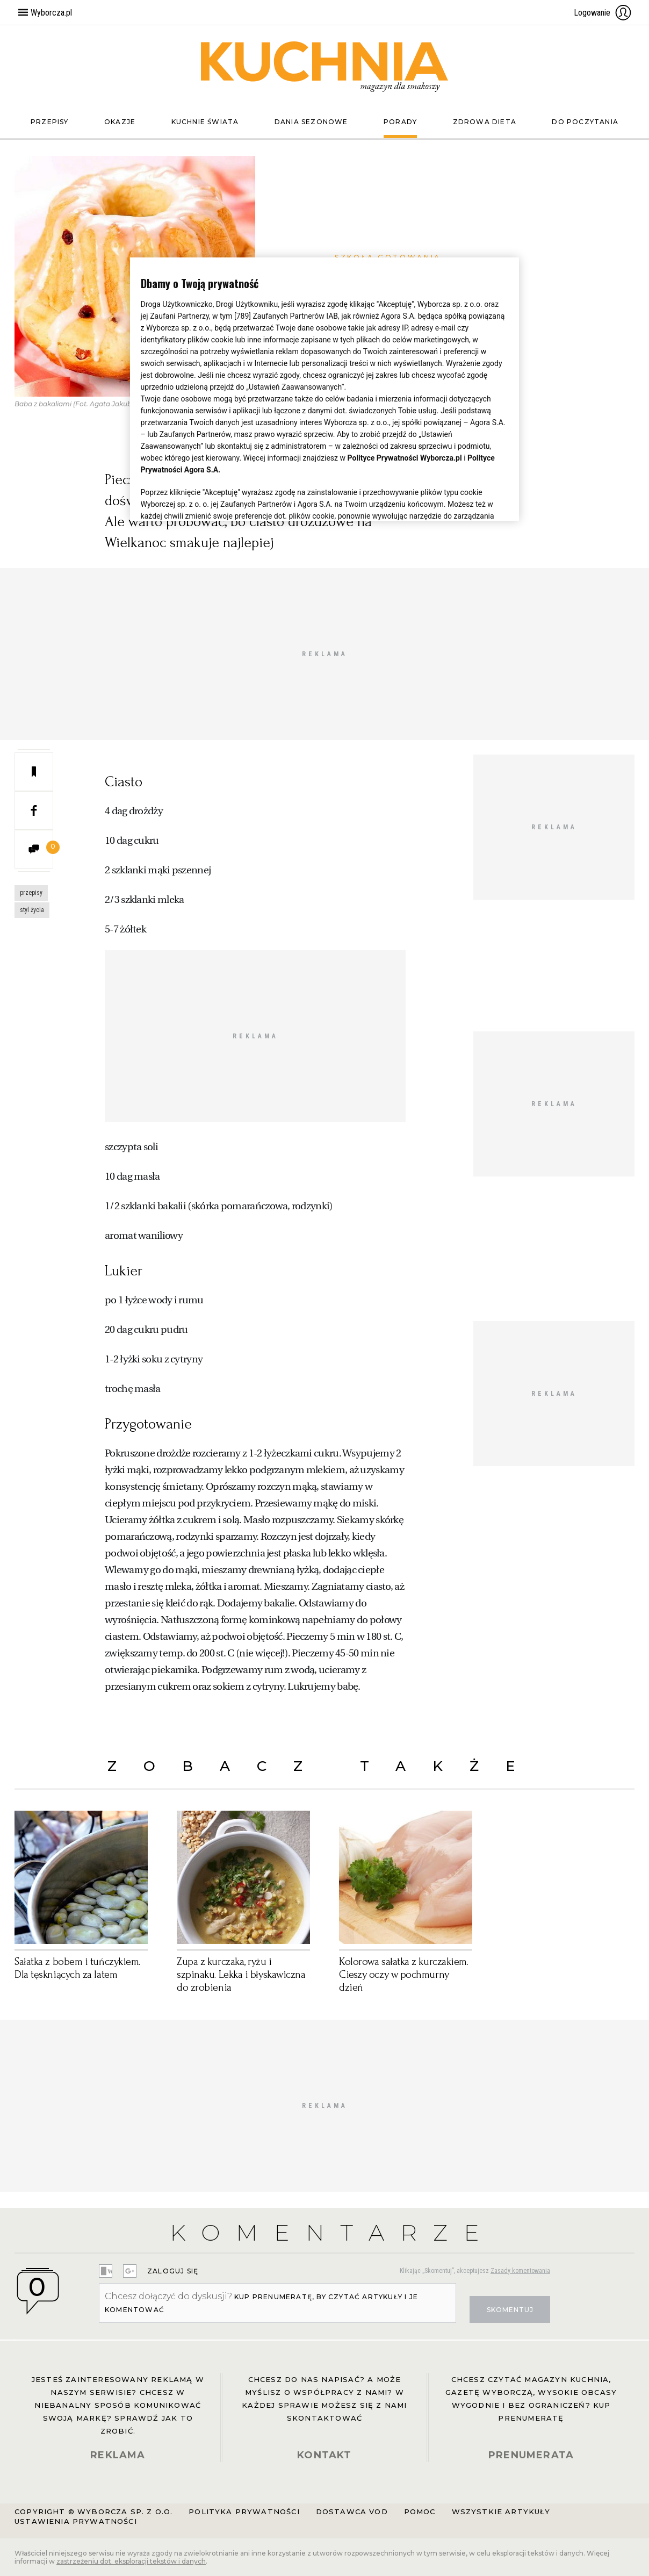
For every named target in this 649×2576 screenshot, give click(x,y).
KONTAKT (324, 2455)
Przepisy (50, 122)
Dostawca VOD (352, 2511)
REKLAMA (117, 2455)
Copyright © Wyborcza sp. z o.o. (93, 2511)
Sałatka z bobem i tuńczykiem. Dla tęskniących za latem (77, 1968)
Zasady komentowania (520, 2270)
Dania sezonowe (311, 122)
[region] (325, 389)
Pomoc (420, 2511)
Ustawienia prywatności (76, 2521)
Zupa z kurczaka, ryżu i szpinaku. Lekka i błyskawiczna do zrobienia (241, 1974)
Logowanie (603, 12)
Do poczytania (585, 122)
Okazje (119, 122)
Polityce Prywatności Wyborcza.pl (405, 458)
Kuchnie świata (205, 122)
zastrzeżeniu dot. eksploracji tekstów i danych (131, 2561)
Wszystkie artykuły (501, 2511)
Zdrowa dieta (484, 122)
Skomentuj (510, 2310)
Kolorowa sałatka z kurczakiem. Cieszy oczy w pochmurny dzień (403, 1974)
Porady (400, 122)
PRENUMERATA (531, 2455)
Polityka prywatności (244, 2511)
